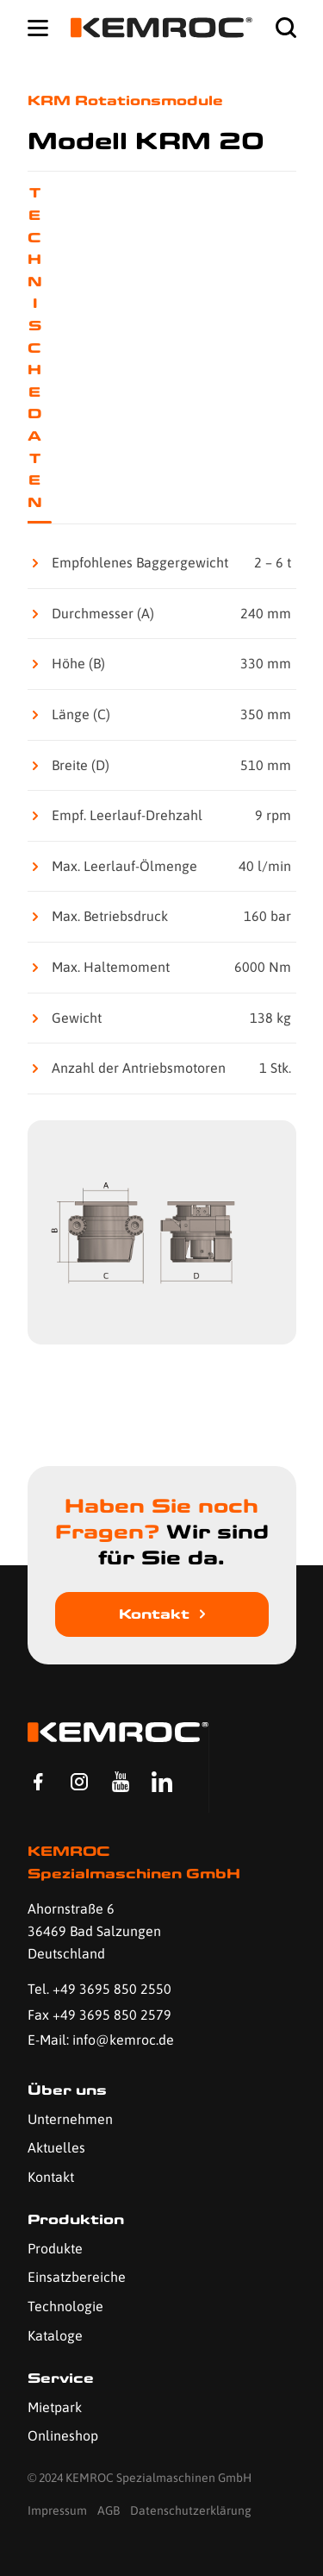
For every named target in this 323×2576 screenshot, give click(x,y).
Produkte (55, 2248)
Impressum (57, 2510)
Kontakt (154, 1614)
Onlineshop (63, 2435)
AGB (108, 2510)
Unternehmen (70, 2119)
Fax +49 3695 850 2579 (99, 2014)
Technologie (65, 2306)
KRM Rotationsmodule (125, 100)
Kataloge (55, 2335)
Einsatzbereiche (77, 2277)
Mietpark (55, 2407)
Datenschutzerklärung (191, 2510)
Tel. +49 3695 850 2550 (99, 1988)
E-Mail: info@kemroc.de (101, 2039)
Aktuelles (56, 2147)
